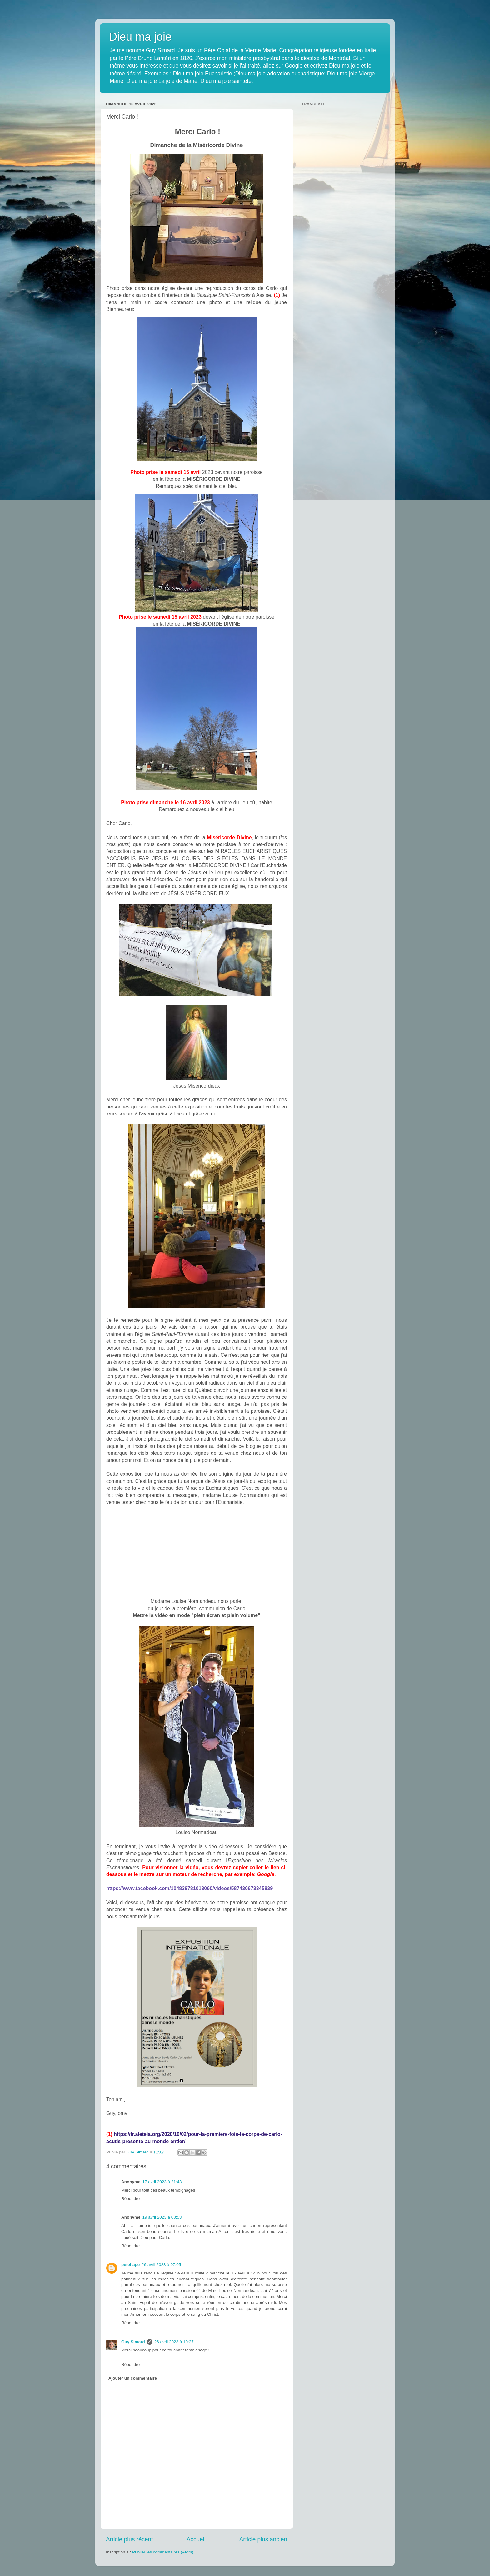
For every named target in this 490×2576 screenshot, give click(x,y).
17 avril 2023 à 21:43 (162, 2181)
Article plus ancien (263, 2539)
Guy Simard (133, 2342)
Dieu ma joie (140, 36)
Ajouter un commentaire (132, 2378)
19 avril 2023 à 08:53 (162, 2217)
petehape (130, 2264)
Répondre (130, 2198)
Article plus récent (129, 2539)
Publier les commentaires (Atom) (162, 2552)
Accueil (196, 2539)
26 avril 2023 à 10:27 (174, 2342)
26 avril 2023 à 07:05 (161, 2264)
